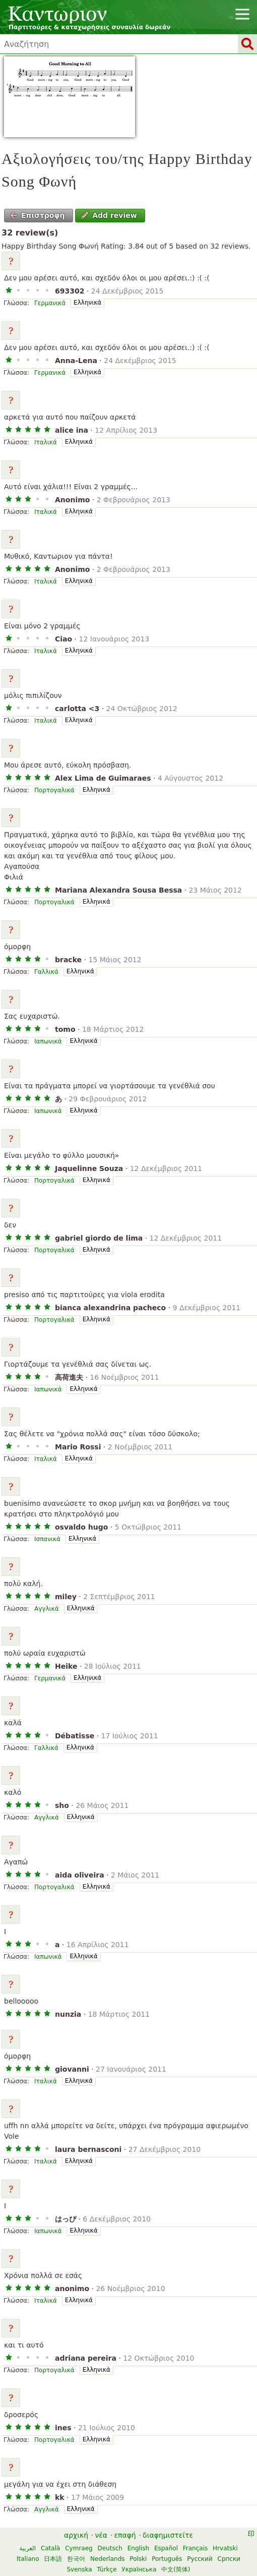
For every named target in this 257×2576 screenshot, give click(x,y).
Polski (138, 2558)
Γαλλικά (46, 971)
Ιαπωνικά (47, 1041)
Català (50, 2548)
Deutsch (109, 2548)
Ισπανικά (47, 1539)
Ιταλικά (45, 442)
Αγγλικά (46, 1608)
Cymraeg (78, 2548)
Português (167, 2558)
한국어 (76, 2558)
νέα (101, 2535)
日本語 (53, 2558)
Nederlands (107, 2558)
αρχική (76, 2535)
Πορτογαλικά (54, 790)
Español (166, 2548)
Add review (109, 215)
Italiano (28, 2558)
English (138, 2548)
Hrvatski (225, 2548)
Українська (138, 2569)
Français (195, 2548)
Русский (199, 2558)
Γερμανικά (50, 303)
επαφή (125, 2535)
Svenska (79, 2569)
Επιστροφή (37, 215)
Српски (229, 2558)
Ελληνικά (87, 302)
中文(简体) (175, 2569)
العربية (27, 2548)
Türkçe (106, 2569)
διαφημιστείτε (168, 2535)
